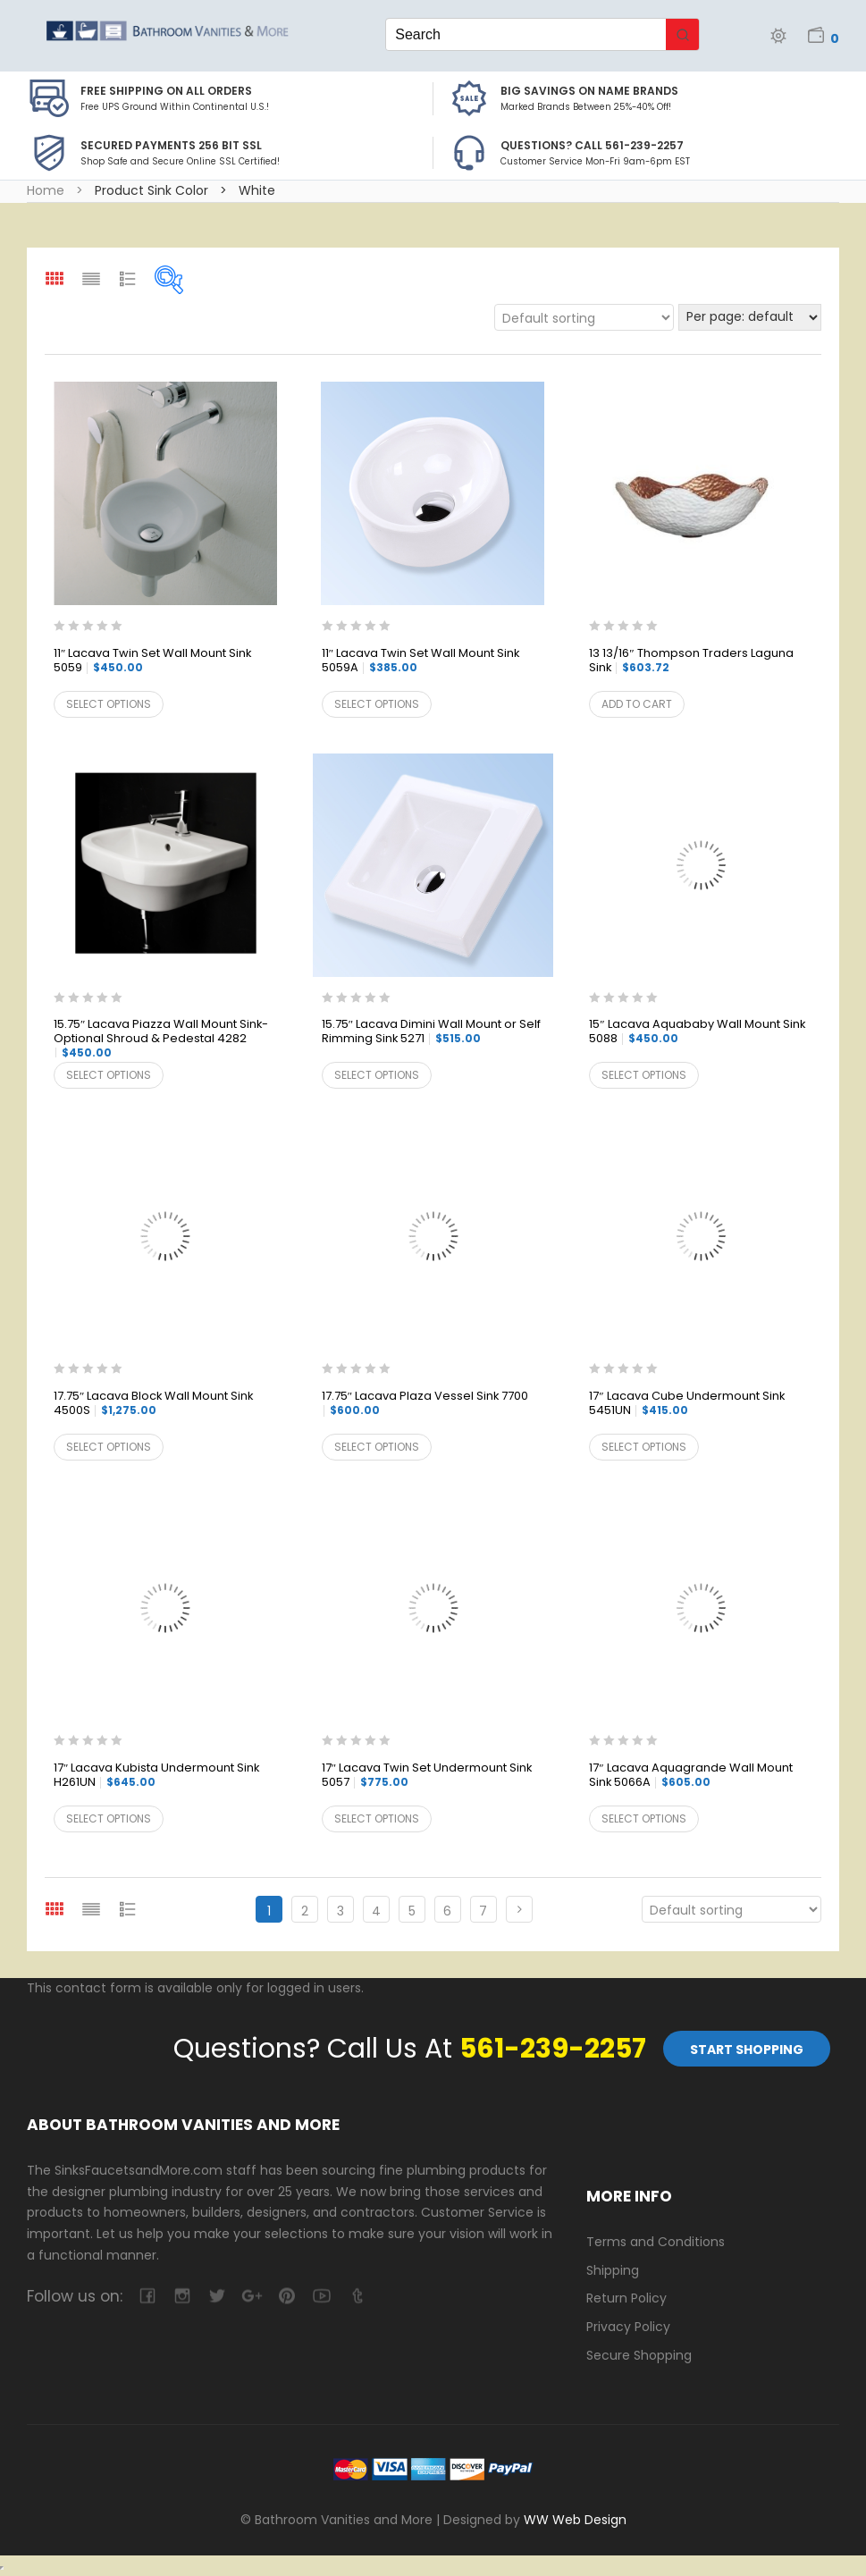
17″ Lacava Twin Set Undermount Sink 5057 (427, 1775)
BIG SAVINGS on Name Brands (589, 90)
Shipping (612, 2270)
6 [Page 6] (447, 1911)
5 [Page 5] (412, 1911)
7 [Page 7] (483, 1911)
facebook (147, 2296)
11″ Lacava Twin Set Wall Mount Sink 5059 (152, 661)
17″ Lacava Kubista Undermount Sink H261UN (156, 1775)
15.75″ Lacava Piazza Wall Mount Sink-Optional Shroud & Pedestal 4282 (161, 1038)
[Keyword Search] (525, 34)
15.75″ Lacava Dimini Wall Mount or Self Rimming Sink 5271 (431, 1032)
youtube (321, 2296)
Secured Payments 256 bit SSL (171, 145)
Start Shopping (746, 2049)
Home (45, 190)
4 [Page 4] (376, 1911)
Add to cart (636, 703)
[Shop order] (584, 317)
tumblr (356, 2296)
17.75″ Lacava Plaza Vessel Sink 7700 (425, 1403)
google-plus (251, 2296)
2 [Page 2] (304, 1911)
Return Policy (626, 2298)
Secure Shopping (639, 2355)
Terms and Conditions (655, 2242)
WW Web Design (575, 2520)
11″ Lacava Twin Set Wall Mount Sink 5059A (420, 661)
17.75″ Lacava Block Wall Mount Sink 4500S (153, 1403)
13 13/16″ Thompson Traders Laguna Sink (691, 661)
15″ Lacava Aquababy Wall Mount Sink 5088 (696, 1032)
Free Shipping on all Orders (166, 90)
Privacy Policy (628, 2327)
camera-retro (182, 2296)
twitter (217, 2296)
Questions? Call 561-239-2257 (592, 145)
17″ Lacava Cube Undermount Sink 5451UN (686, 1403)
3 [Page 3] (340, 1911)
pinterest (286, 2296)
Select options (108, 703)
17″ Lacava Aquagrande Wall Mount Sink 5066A (690, 1775)
